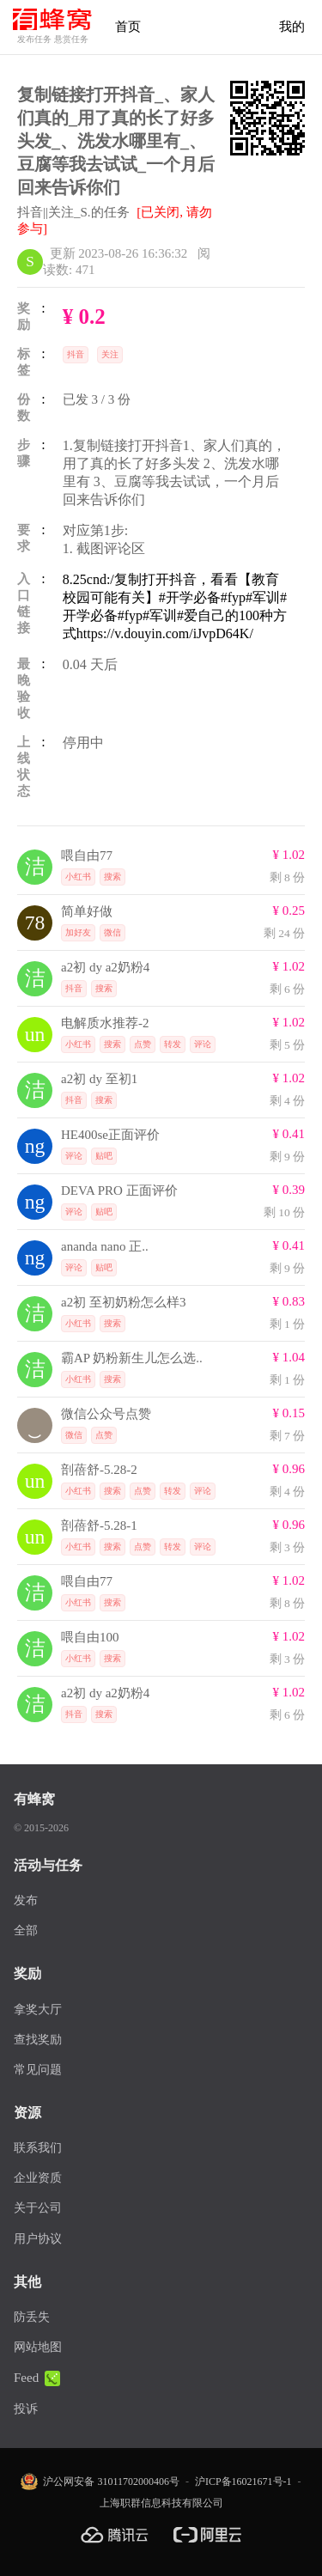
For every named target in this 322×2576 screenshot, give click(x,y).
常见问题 (38, 2069)
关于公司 (38, 2207)
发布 (26, 1900)
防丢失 (32, 2317)
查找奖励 (38, 2039)
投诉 (26, 2408)
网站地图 (38, 2347)
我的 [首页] (292, 26)
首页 (128, 26)
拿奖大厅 (38, 2009)
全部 (26, 1930)
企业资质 (38, 2177)
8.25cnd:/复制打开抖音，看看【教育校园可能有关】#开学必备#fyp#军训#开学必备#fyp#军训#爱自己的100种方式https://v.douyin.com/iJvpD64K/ (175, 606)
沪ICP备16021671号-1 (243, 2482)
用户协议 (38, 2238)
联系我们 (38, 2147)
